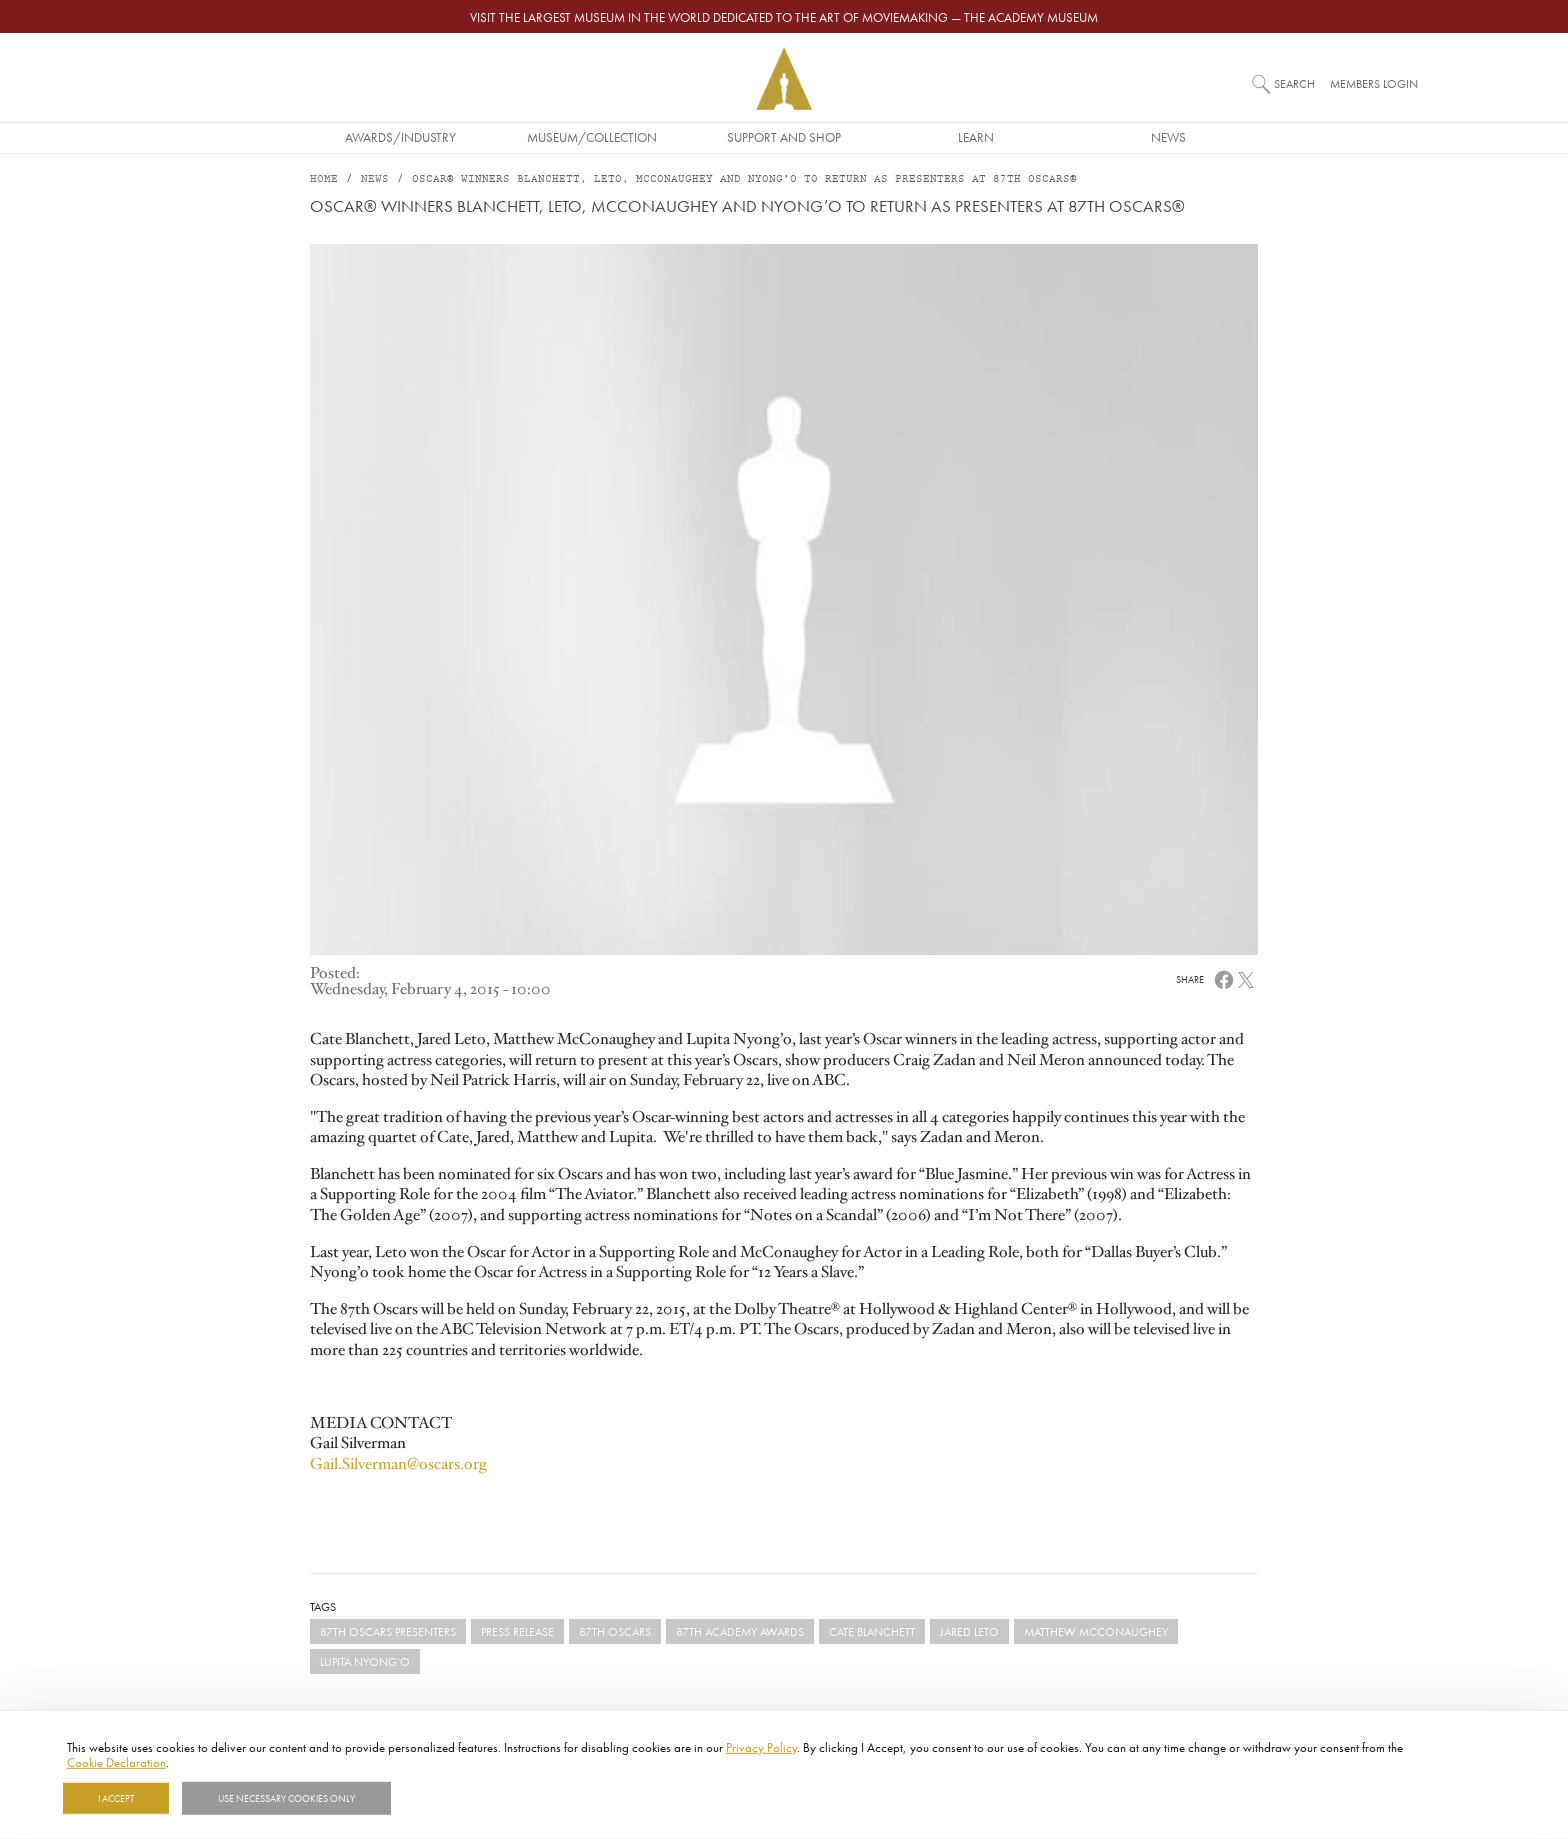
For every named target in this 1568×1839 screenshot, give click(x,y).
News (1168, 137)
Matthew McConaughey (1096, 1631)
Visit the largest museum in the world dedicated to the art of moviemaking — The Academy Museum (784, 17)
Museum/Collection (592, 137)
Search (1294, 83)
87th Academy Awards (740, 1631)
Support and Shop (784, 137)
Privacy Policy (761, 1747)
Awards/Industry (400, 137)
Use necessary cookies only (286, 1798)
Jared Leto (969, 1631)
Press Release (517, 1631)
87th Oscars (615, 1631)
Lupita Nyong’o (365, 1661)
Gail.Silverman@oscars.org (398, 1464)
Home (324, 179)
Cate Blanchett (872, 1631)
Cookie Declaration (116, 1762)
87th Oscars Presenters (388, 1631)
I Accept (116, 1798)
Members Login (1374, 83)
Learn (976, 137)
